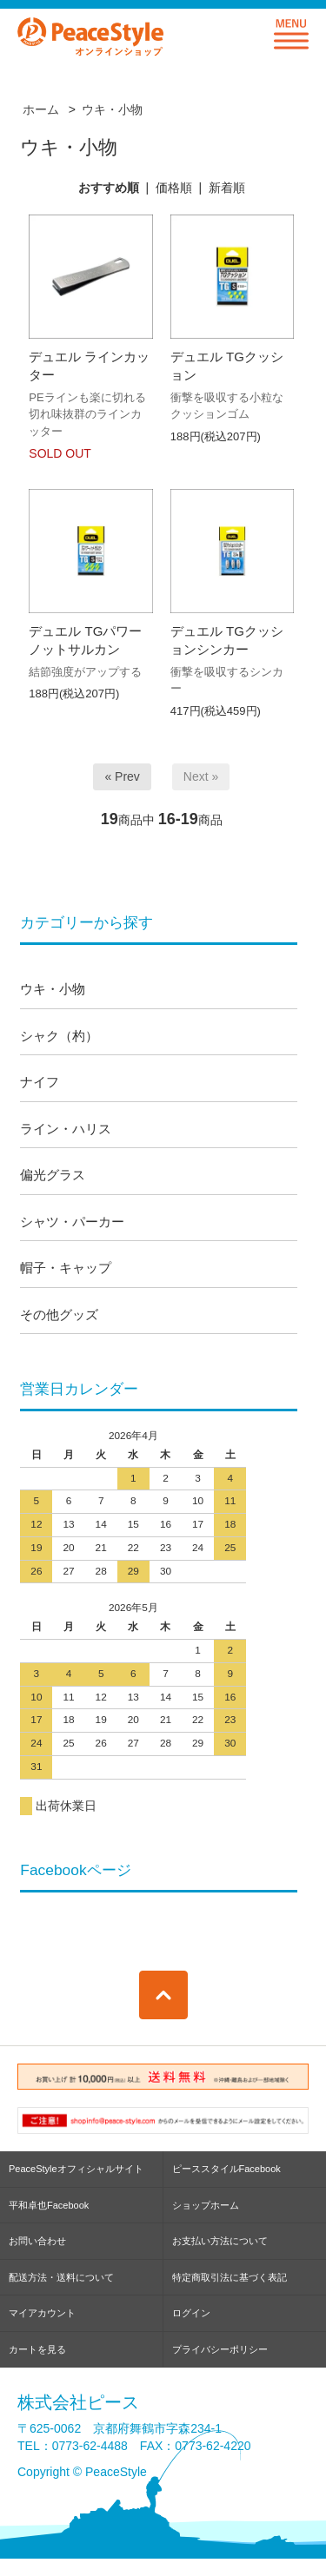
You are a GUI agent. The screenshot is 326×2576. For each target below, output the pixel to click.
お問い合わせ (37, 2241)
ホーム (41, 109)
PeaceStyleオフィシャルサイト (76, 2168)
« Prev (121, 776)
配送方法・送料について (61, 2277)
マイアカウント (42, 2313)
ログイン (191, 2313)
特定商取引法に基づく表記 (229, 2277)
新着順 (227, 188)
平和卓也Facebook (49, 2205)
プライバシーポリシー (220, 2349)
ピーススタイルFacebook (226, 2168)
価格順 (174, 188)
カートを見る (37, 2349)
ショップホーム (205, 2205)
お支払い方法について (220, 2241)
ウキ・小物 (112, 109)
